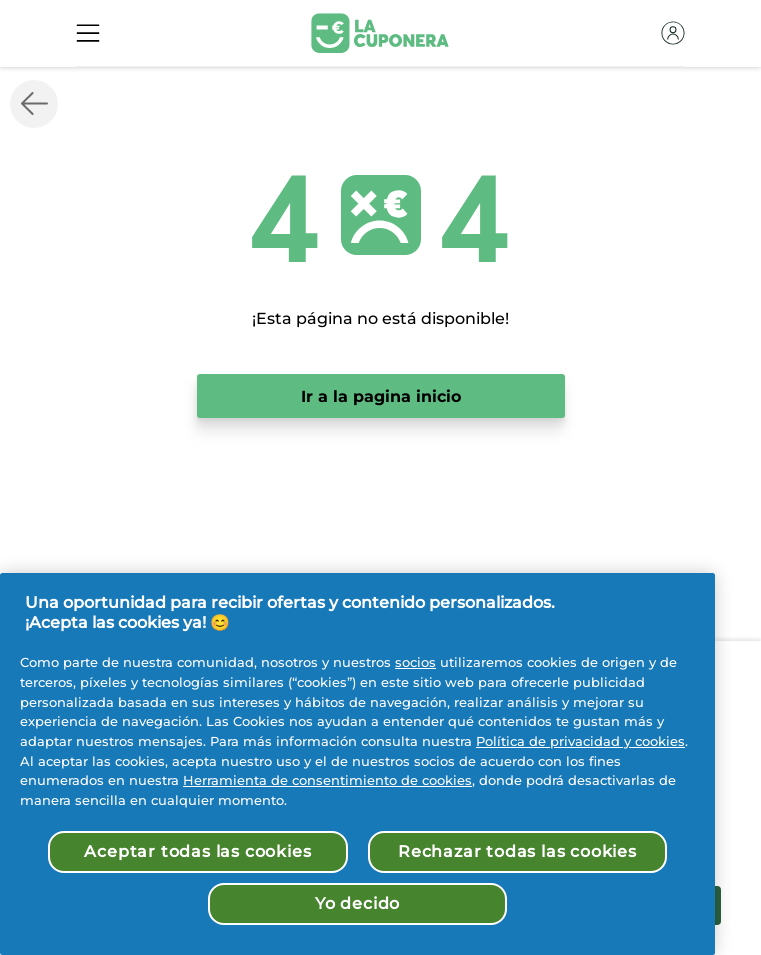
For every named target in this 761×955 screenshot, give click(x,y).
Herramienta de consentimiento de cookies (327, 780)
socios (415, 662)
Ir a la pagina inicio (381, 396)
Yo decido (357, 903)
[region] (357, 764)
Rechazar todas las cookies (517, 851)
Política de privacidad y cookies (580, 741)
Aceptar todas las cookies (197, 851)
